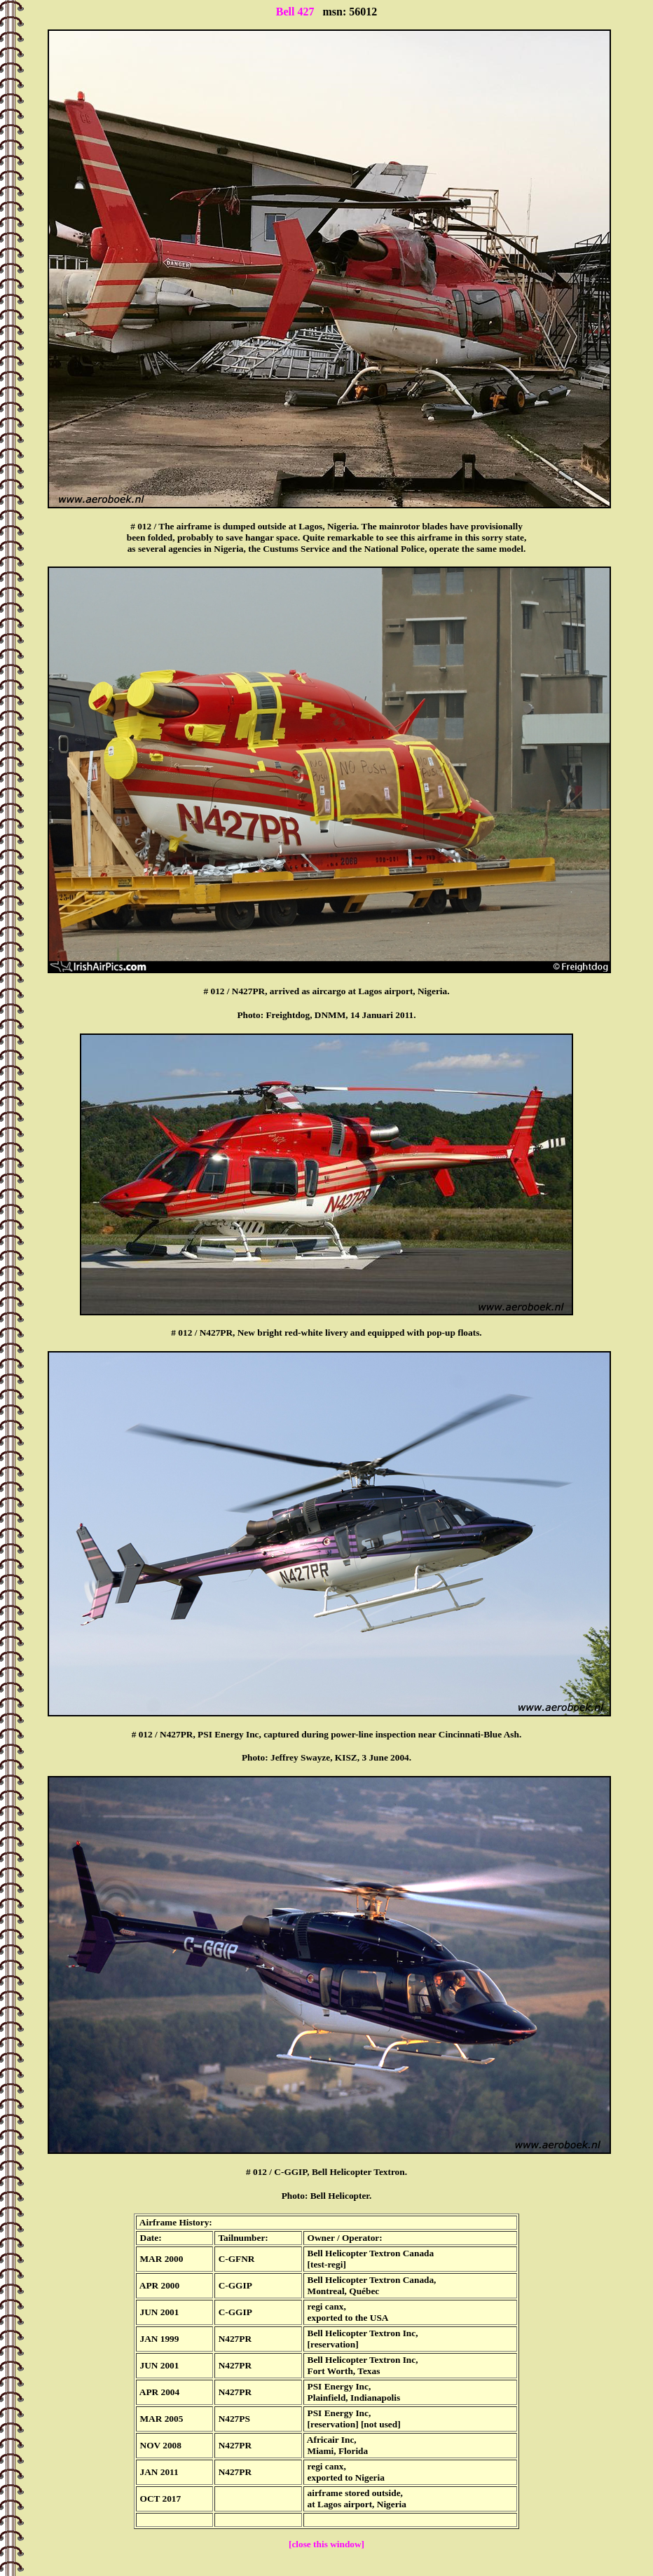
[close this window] (326, 2544)
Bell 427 (295, 12)
